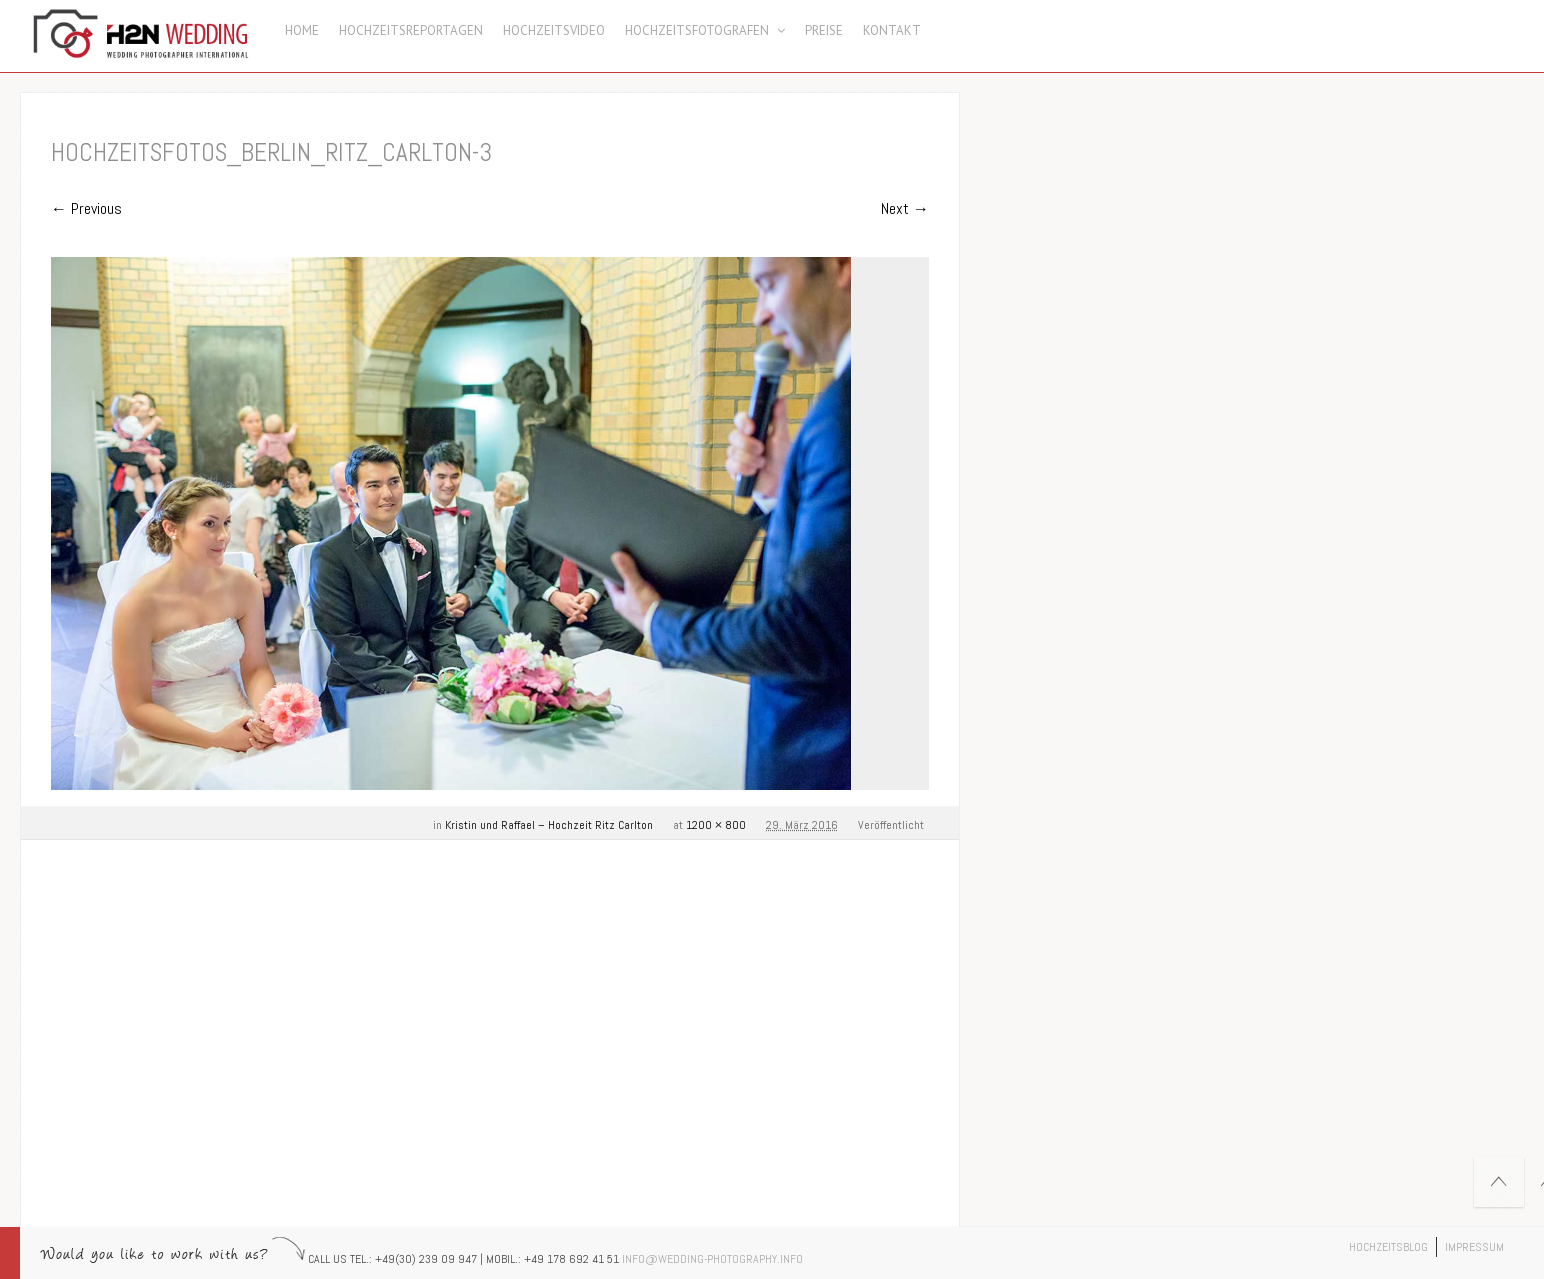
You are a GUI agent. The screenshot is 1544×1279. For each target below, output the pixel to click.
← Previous (86, 208)
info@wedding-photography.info (712, 1259)
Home (302, 30)
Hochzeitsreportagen (411, 30)
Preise (824, 30)
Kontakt (892, 30)
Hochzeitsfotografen (705, 30)
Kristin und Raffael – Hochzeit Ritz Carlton (549, 825)
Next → (905, 208)
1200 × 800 (716, 825)
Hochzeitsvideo (554, 30)
